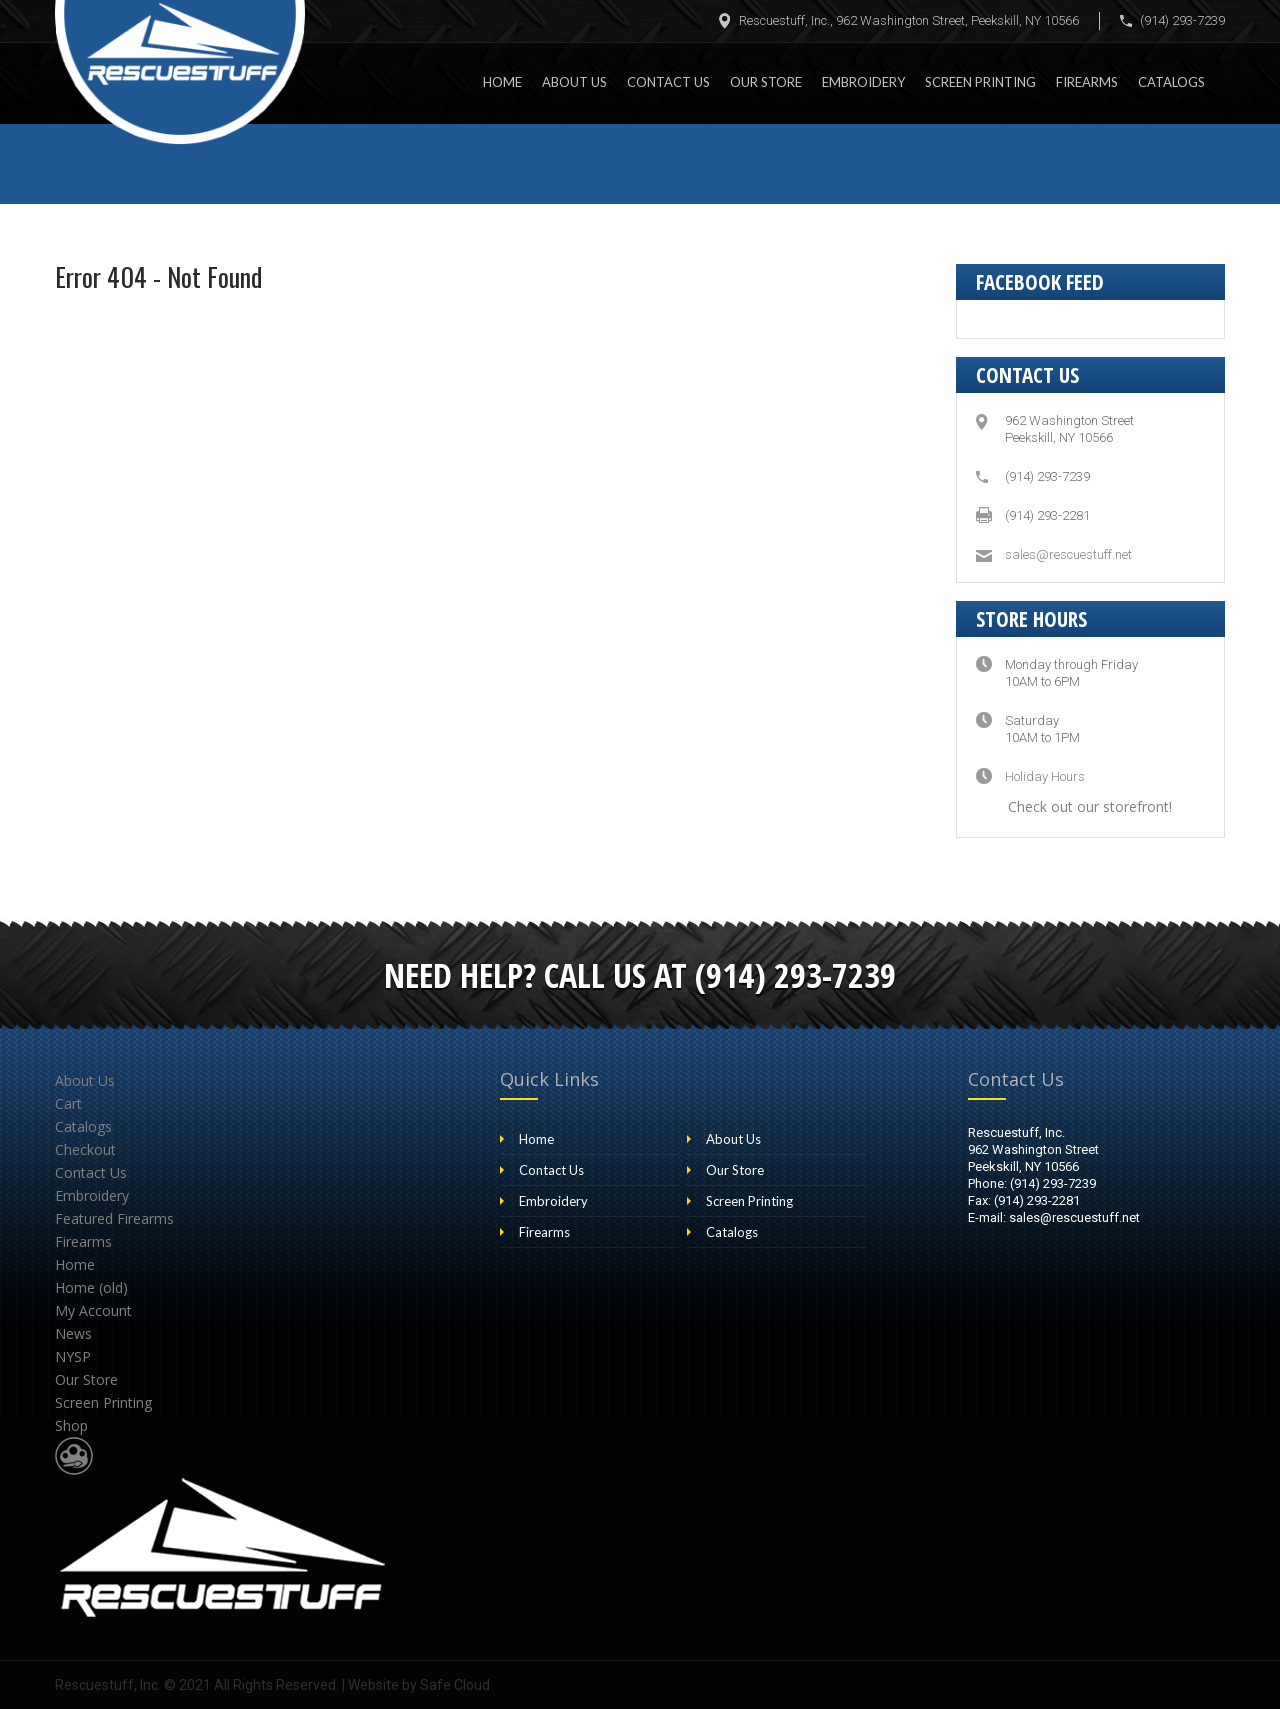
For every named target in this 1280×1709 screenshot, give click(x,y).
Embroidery (863, 82)
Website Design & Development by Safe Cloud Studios (74, 1456)
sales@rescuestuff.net (1068, 554)
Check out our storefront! (1090, 806)
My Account (93, 1310)
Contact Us (668, 82)
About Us (574, 82)
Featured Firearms (114, 1218)
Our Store (766, 82)
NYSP (73, 1356)
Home (502, 82)
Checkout (85, 1149)
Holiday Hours (1045, 776)
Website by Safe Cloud (419, 1685)
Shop (71, 1425)
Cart (68, 1103)
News (73, 1333)
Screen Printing (980, 82)
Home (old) (91, 1287)
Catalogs (1171, 82)
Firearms (1087, 82)
